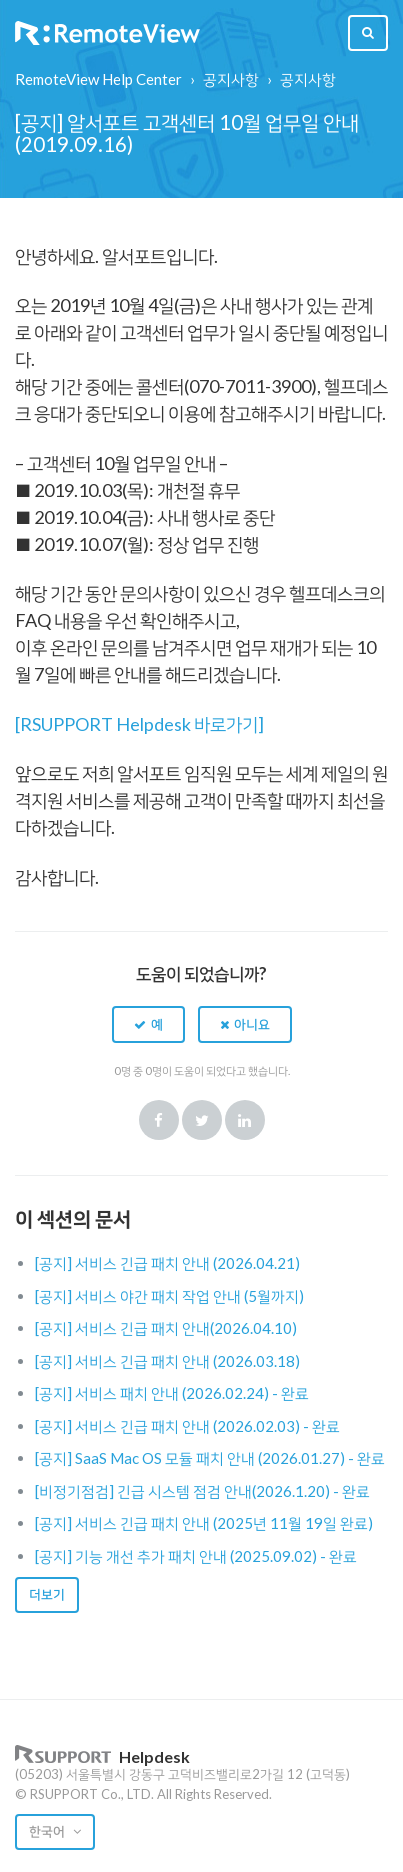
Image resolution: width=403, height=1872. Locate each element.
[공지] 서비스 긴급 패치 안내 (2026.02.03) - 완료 (187, 1426)
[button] (148, 1024)
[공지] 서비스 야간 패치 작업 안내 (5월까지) (169, 1296)
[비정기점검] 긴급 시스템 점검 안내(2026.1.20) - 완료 (202, 1491)
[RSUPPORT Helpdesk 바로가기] (139, 724)
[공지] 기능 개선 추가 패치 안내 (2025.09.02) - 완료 (196, 1556)
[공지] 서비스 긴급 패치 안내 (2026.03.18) (167, 1361)
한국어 (48, 1831)
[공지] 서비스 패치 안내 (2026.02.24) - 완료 (172, 1393)
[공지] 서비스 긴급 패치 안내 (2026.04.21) (167, 1263)
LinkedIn (245, 1120)
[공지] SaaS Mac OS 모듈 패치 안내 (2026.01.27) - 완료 (210, 1458)
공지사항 (231, 79)
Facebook (159, 1120)
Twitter (202, 1120)
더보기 (47, 1594)
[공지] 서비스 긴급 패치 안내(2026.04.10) (166, 1328)
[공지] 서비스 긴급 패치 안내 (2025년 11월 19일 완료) (204, 1523)
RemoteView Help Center (98, 79)
